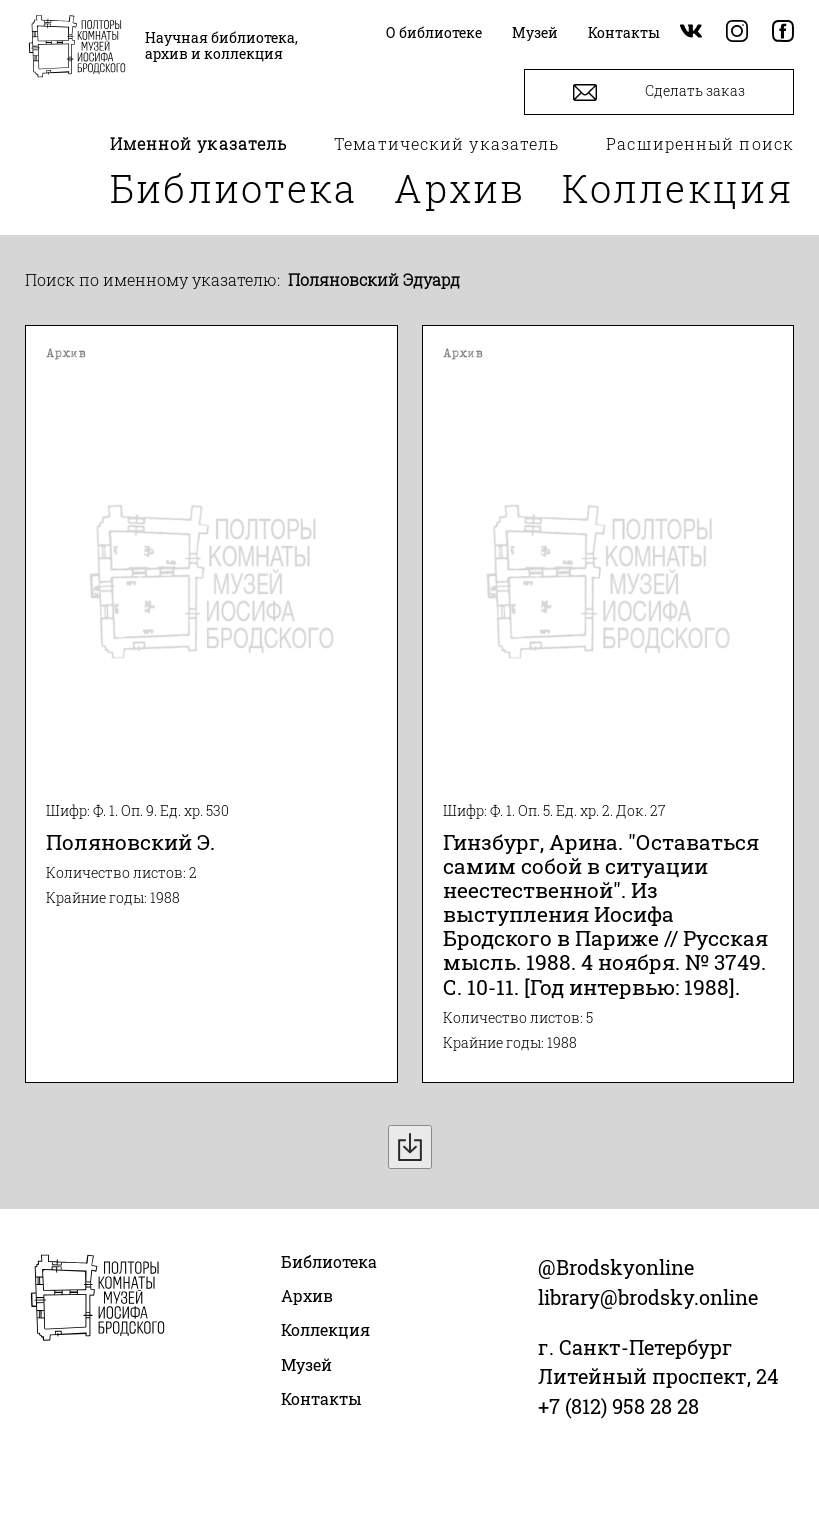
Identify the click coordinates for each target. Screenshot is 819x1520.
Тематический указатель (446, 143)
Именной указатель (199, 143)
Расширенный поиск (700, 143)
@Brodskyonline (616, 1267)
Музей (306, 1364)
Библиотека (234, 188)
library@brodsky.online (648, 1297)
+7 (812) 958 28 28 (618, 1406)
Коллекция (678, 188)
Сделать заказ (659, 92)
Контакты (321, 1398)
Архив (460, 188)
